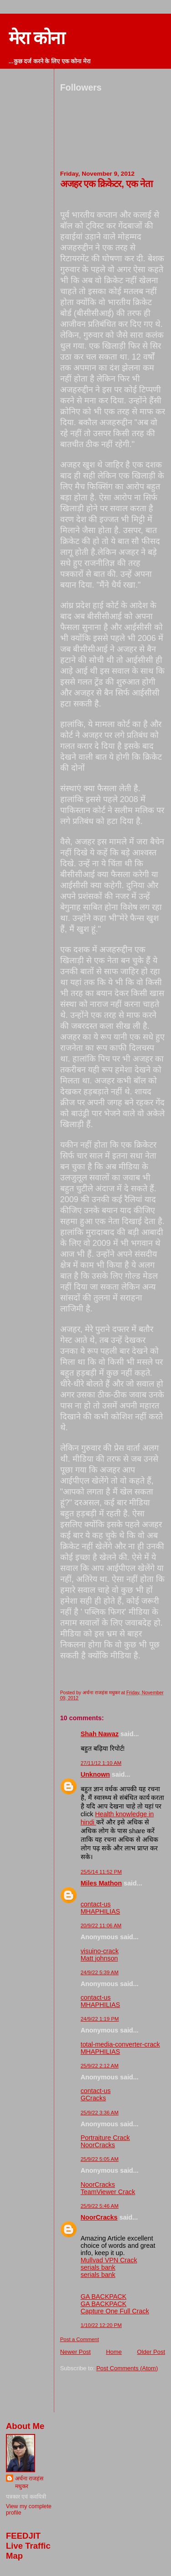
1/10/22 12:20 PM (101, 2325)
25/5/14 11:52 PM (101, 1872)
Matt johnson (99, 1958)
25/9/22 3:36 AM (100, 2112)
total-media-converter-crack (120, 2044)
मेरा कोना (36, 38)
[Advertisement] (113, 2392)
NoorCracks (98, 2145)
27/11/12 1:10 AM (101, 1763)
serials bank (98, 2267)
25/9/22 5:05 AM (100, 2159)
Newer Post (75, 2351)
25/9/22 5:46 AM (100, 2206)
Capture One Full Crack (115, 2311)
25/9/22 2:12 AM (100, 2065)
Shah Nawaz (100, 1734)
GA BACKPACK (104, 2296)
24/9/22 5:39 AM (100, 1972)
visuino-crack (100, 1951)
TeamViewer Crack (108, 2191)
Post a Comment (79, 2339)
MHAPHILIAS (100, 1911)
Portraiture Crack (105, 2137)
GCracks (93, 2098)
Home (114, 2351)
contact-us (96, 1904)
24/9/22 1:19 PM (100, 2019)
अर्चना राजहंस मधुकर (29, 2482)
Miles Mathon (101, 1883)
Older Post (151, 2351)
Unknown (95, 1774)
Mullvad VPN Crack (109, 2260)
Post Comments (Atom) (127, 2368)
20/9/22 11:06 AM (101, 1925)
